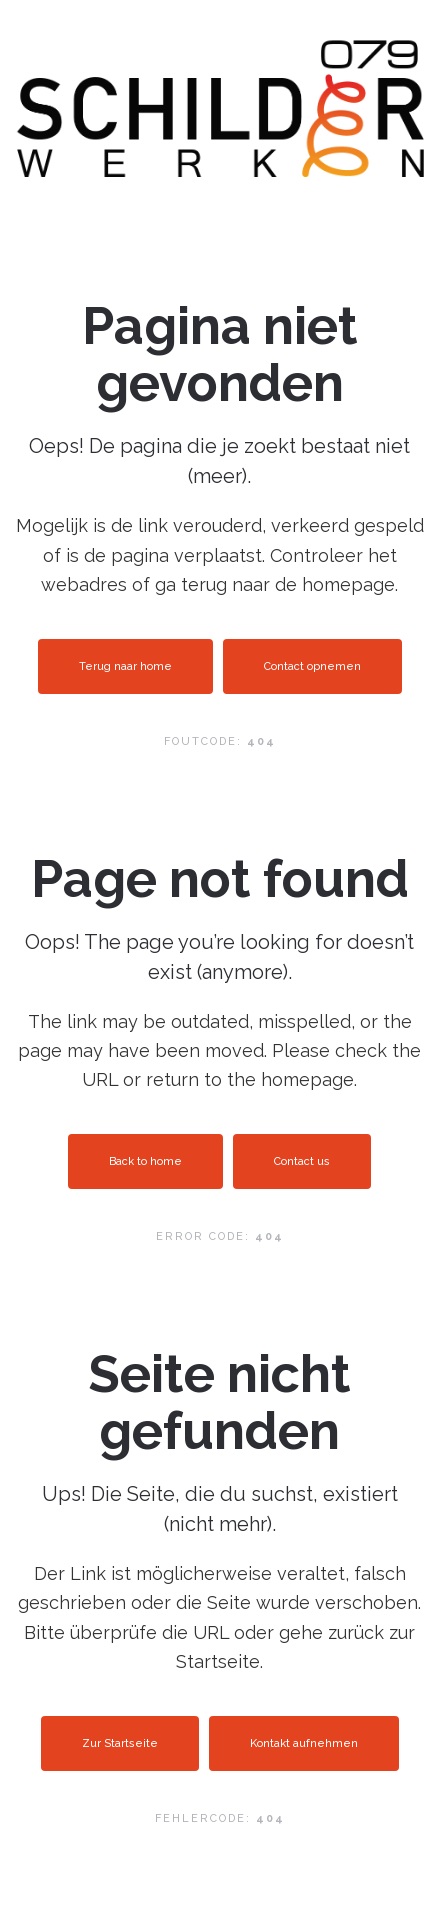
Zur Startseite (120, 1743)
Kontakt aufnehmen (304, 1743)
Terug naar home (125, 666)
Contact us (302, 1161)
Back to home (145, 1161)
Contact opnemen (312, 666)
